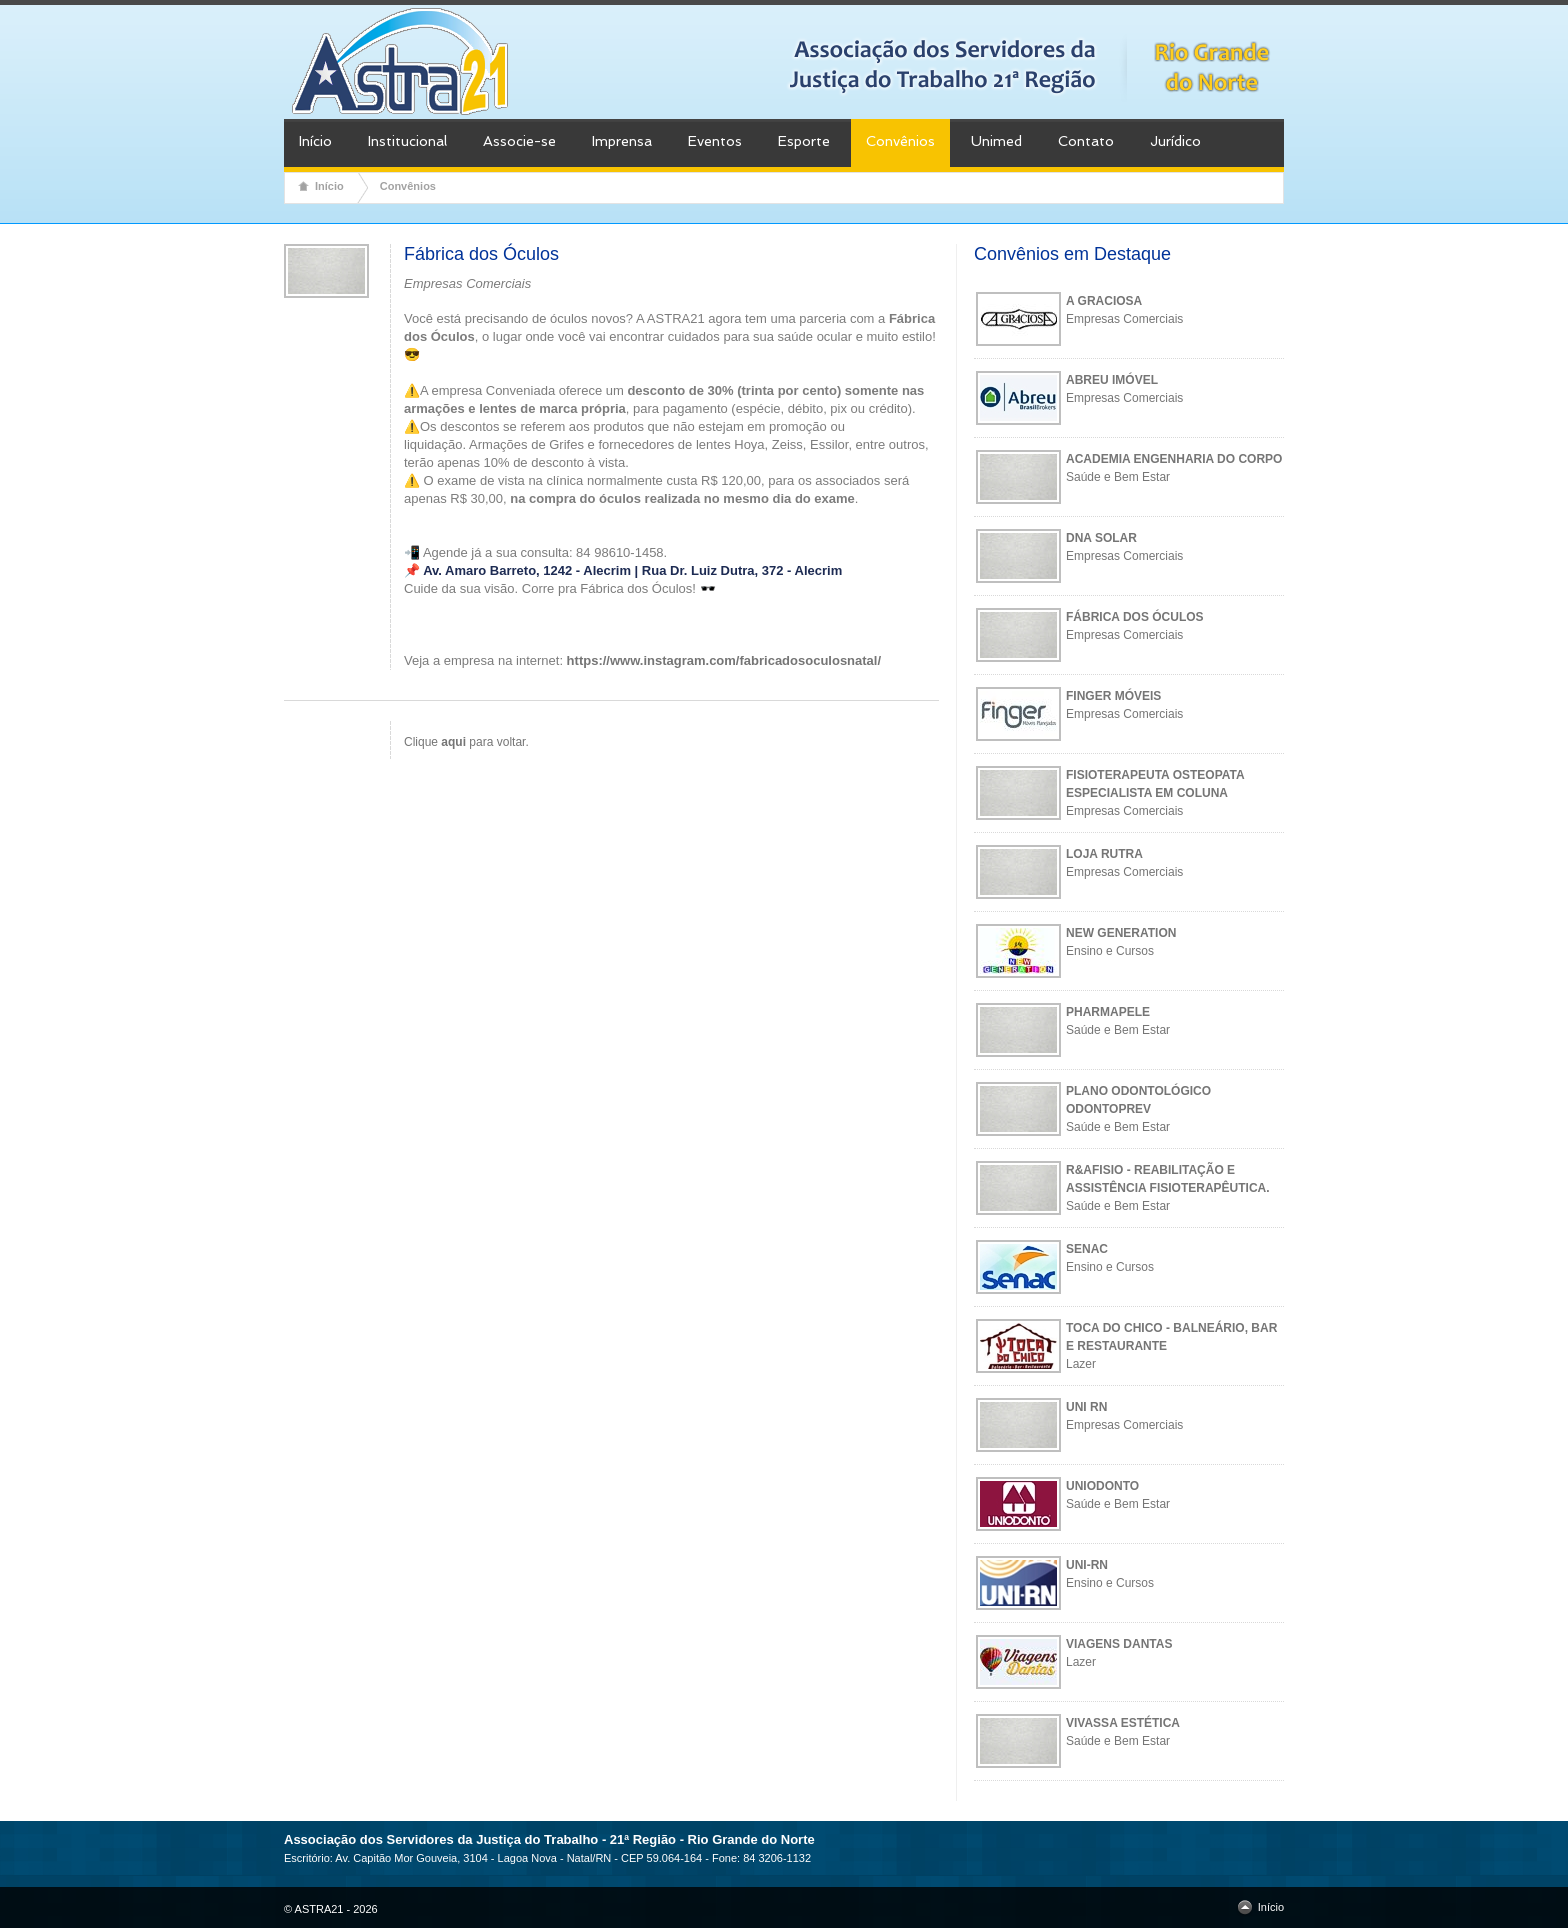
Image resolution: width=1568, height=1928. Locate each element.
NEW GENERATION (1121, 933)
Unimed (996, 141)
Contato (1086, 141)
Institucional (407, 141)
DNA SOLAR (1101, 538)
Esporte (804, 141)
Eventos (715, 141)
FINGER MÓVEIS (1113, 696)
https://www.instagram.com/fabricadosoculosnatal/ (724, 660)
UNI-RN (1087, 1565)
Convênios (900, 141)
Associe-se (519, 141)
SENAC (1087, 1249)
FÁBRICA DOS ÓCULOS (1135, 617)
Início (315, 141)
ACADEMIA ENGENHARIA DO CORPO (1174, 459)
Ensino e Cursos (1110, 951)
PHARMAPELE (1108, 1012)
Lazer (1081, 1364)
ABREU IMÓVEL (1112, 380)
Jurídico (1175, 141)
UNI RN (1086, 1407)
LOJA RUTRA (1104, 854)
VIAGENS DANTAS (1119, 1644)
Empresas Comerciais (1124, 319)
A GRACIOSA (1104, 301)
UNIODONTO (1102, 1486)
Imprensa (622, 141)
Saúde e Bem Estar (1118, 477)
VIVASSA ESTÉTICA (1123, 1723)
